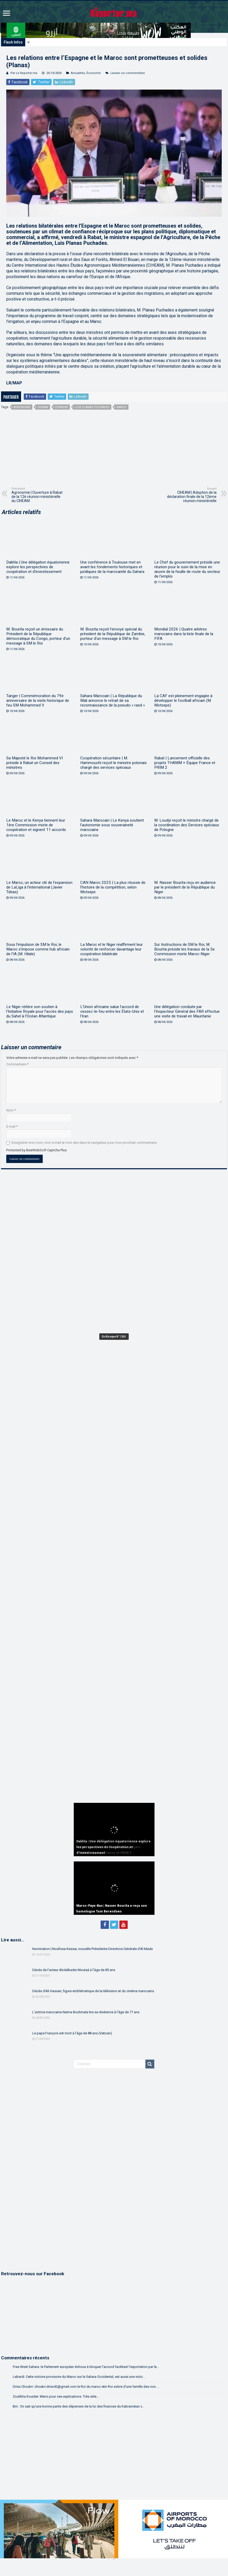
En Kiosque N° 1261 (114, 1336)
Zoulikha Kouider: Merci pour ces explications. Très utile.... (56, 2396)
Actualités (78, 73)
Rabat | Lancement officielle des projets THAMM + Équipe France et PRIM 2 (184, 763)
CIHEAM (43, 407)
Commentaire (17, 1064)
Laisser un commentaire (127, 73)
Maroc (121, 407)
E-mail (12, 1126)
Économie (94, 73)
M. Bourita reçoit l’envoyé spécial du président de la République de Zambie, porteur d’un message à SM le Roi (112, 634)
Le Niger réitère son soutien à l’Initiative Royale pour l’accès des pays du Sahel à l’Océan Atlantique (39, 1011)
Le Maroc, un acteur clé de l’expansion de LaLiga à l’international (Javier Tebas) (39, 887)
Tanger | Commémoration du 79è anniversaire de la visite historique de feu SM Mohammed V (37, 700)
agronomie (22, 407)
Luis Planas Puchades (92, 407)
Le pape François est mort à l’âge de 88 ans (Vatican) (72, 2033)
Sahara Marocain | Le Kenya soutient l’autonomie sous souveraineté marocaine (112, 825)
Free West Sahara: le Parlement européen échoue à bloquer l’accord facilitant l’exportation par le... (86, 2367)
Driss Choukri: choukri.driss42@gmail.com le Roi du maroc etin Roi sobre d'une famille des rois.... (86, 2387)
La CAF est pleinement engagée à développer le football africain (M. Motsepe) (183, 700)
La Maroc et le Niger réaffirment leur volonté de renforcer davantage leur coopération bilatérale (111, 949)
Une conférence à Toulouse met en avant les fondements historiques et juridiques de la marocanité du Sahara (112, 567)
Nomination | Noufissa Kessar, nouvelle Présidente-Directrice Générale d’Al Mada (92, 1949)
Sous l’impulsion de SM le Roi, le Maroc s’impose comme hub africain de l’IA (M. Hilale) (38, 949)
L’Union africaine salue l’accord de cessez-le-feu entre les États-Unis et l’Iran (112, 1011)
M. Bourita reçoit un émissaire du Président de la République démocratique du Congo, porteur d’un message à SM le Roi (38, 636)
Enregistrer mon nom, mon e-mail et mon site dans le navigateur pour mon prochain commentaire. (84, 1143)
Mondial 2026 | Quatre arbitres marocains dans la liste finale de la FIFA (183, 634)
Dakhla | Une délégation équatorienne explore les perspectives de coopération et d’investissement (97, 42)
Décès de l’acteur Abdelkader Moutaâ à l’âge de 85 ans (73, 1970)
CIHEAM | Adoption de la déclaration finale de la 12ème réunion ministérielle (190, 495)
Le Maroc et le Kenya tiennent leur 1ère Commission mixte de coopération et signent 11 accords (36, 825)
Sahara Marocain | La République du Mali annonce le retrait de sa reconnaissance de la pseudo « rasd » (112, 700)
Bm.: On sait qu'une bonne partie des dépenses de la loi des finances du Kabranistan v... (78, 2406)
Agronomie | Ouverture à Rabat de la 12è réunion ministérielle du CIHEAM (38, 495)
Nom (11, 1110)
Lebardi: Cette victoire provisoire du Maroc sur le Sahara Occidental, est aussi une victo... (79, 2377)
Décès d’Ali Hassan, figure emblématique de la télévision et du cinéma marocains (93, 1991)
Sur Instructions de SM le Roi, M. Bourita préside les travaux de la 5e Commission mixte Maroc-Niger (184, 949)
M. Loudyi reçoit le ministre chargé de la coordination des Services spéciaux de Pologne (186, 825)
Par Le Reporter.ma (23, 73)
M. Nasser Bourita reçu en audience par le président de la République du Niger (185, 887)
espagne (61, 407)
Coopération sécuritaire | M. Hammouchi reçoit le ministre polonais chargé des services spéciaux (113, 763)
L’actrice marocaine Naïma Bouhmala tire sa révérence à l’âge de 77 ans (85, 2012)
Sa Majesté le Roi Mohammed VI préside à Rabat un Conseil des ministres (34, 763)
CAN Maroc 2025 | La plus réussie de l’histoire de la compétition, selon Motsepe (112, 887)
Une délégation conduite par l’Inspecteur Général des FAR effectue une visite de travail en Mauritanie (187, 1011)
